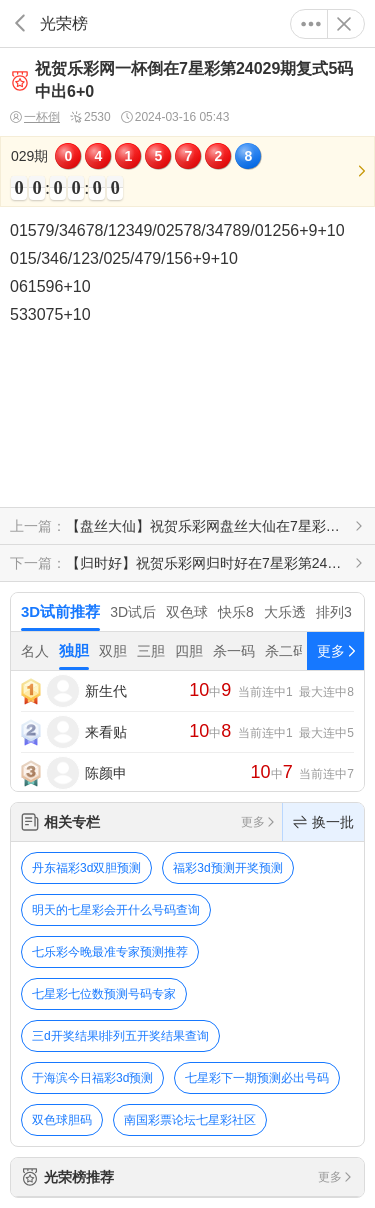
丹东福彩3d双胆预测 (86, 868)
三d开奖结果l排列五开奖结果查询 (120, 1036)
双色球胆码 (62, 1120)
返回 (20, 23)
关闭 (344, 24)
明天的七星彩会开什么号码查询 (116, 910)
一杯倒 (35, 117)
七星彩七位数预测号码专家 (104, 994)
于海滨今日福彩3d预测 (92, 1078)
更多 (311, 24)
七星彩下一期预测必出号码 (257, 1078)
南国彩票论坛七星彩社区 (190, 1120)
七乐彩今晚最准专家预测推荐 (110, 952)
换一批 (323, 822)
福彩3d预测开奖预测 (227, 868)
